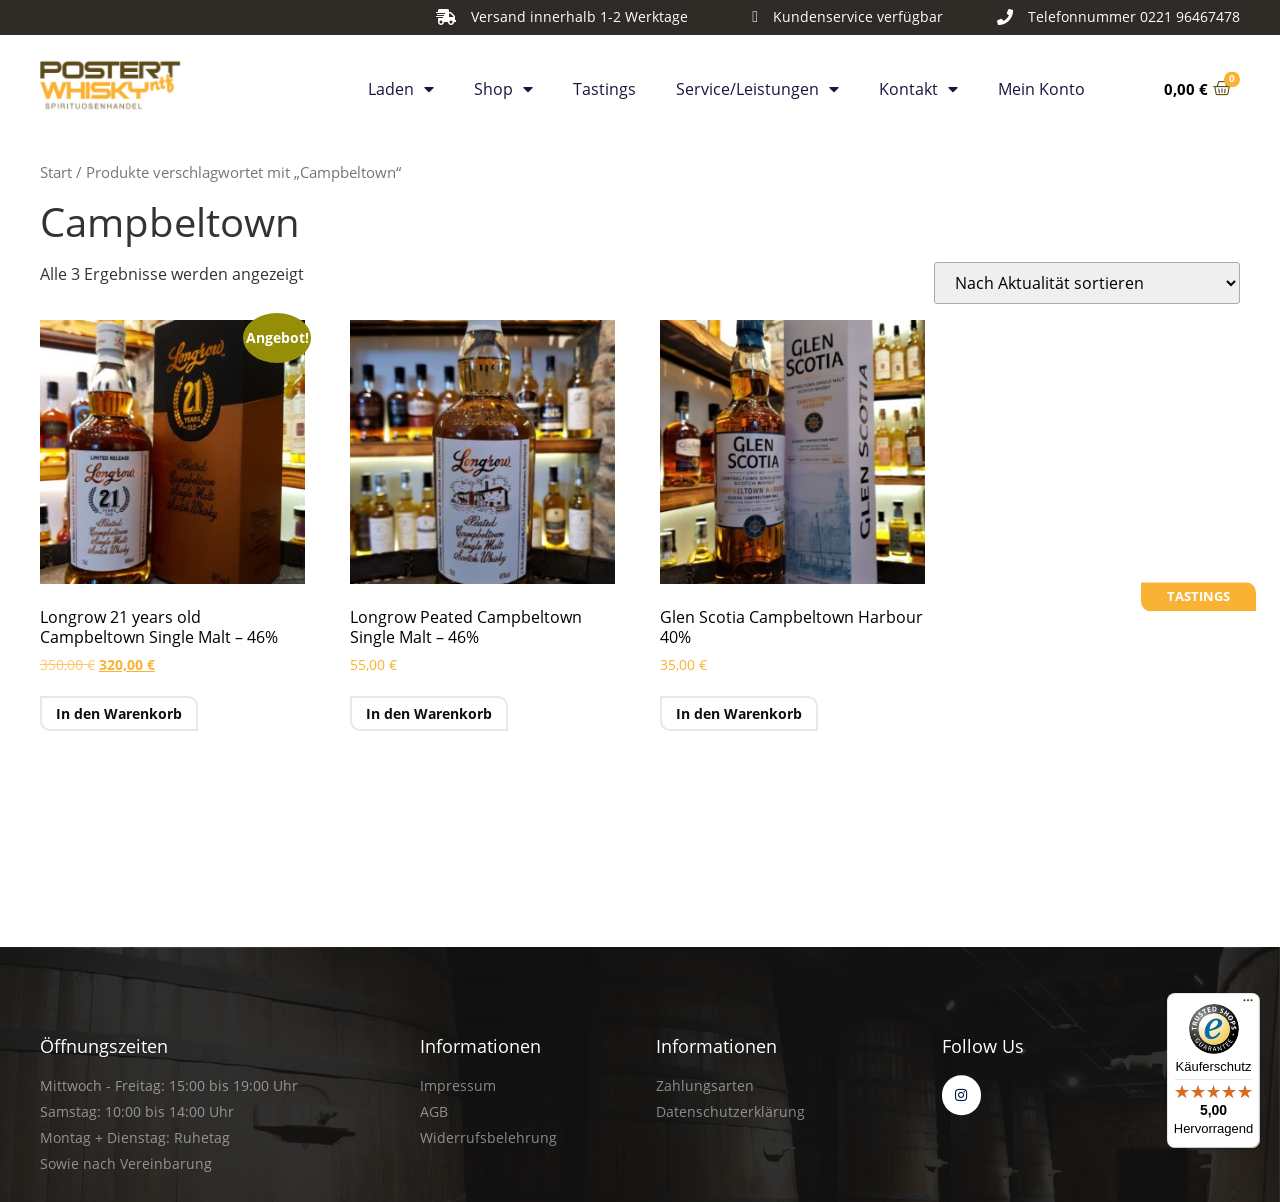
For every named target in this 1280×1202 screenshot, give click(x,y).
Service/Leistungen (757, 85)
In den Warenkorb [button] (119, 713)
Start (56, 172)
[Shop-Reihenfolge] (1087, 283)
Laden (401, 85)
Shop (503, 85)
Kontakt (918, 85)
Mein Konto (1041, 85)
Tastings (604, 85)
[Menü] (1248, 1005)
